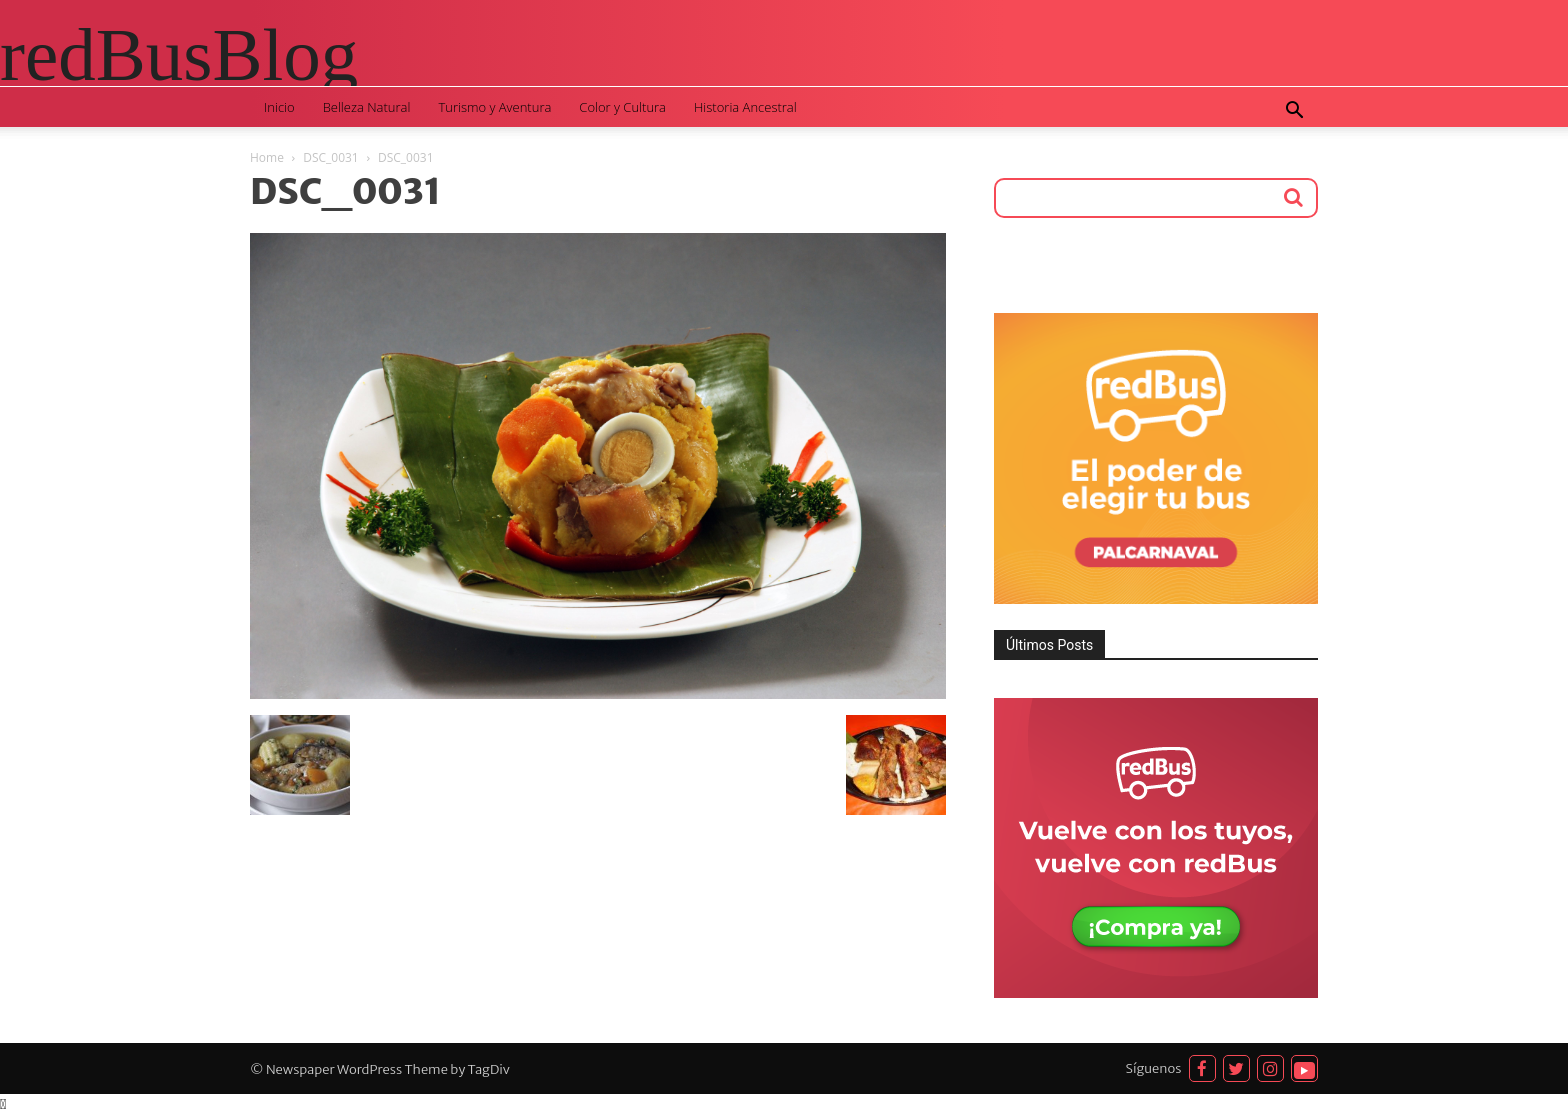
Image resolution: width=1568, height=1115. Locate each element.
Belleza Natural (367, 107)
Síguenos (1154, 1068)
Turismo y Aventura (494, 107)
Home (267, 157)
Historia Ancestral (745, 107)
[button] (1294, 112)
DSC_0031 (331, 157)
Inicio (279, 107)
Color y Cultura (622, 107)
